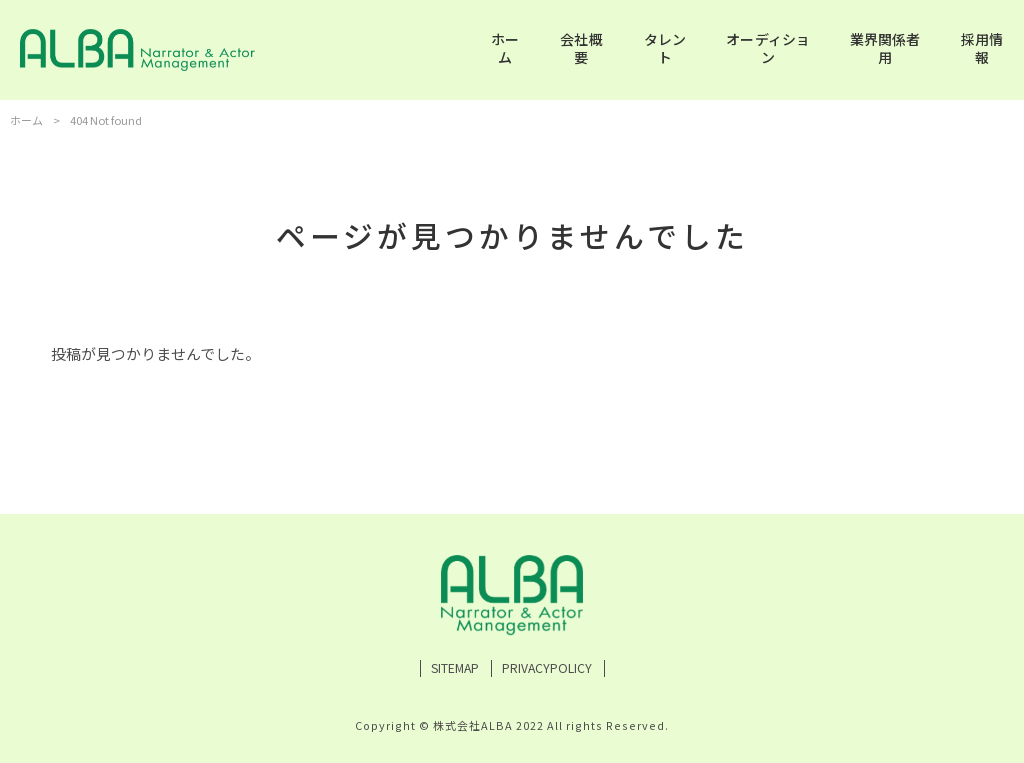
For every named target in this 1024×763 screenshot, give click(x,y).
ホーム (26, 120)
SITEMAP (455, 668)
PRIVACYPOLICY (547, 668)
